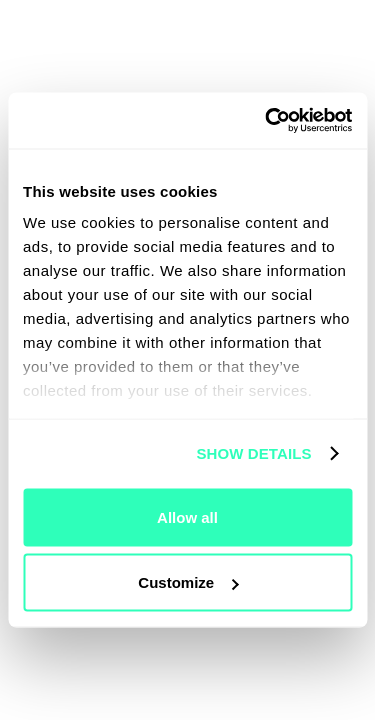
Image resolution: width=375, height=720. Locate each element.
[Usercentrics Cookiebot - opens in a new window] (267, 121)
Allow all (187, 516)
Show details (253, 453)
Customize (188, 582)
